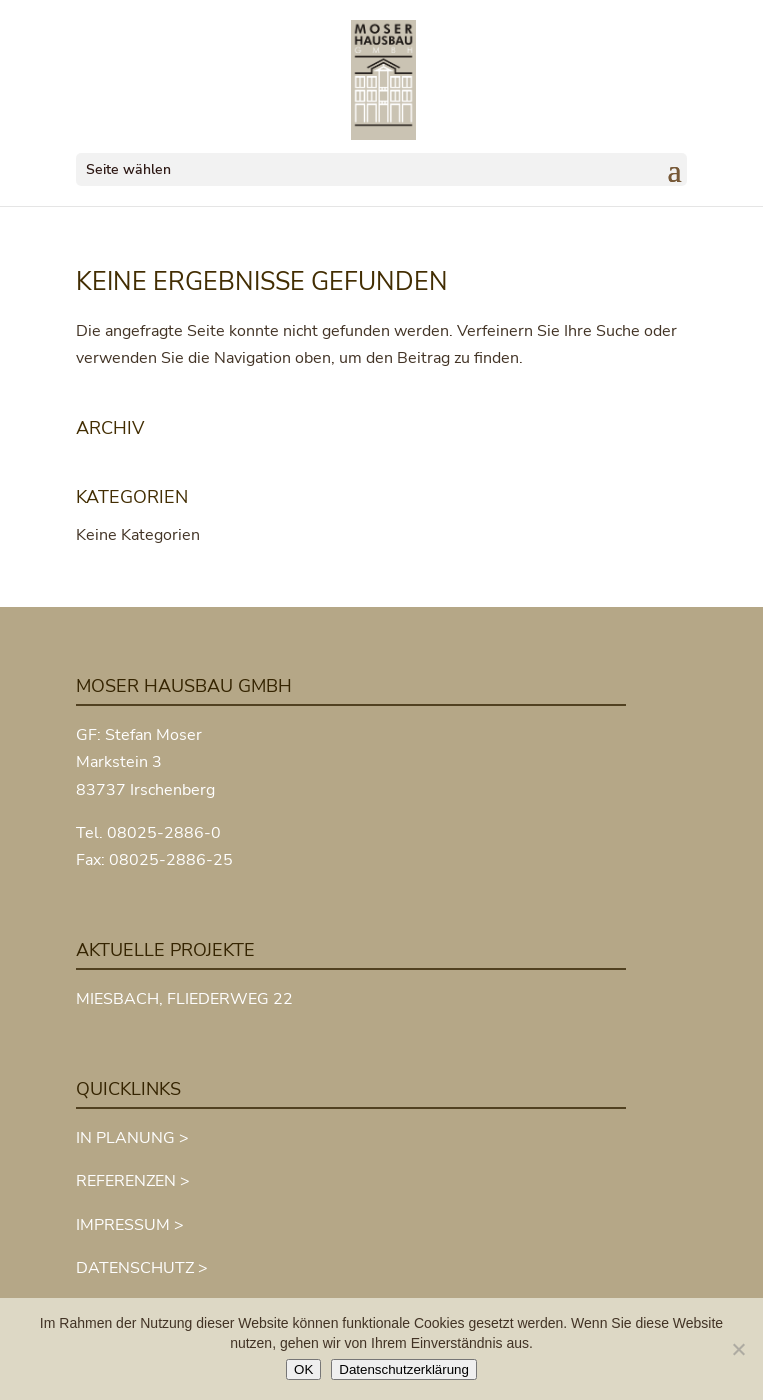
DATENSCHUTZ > (142, 1268)
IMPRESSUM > (130, 1225)
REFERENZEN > (133, 1181)
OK (303, 1369)
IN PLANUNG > (132, 1138)
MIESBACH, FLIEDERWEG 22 (184, 999)
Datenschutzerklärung (404, 1369)
